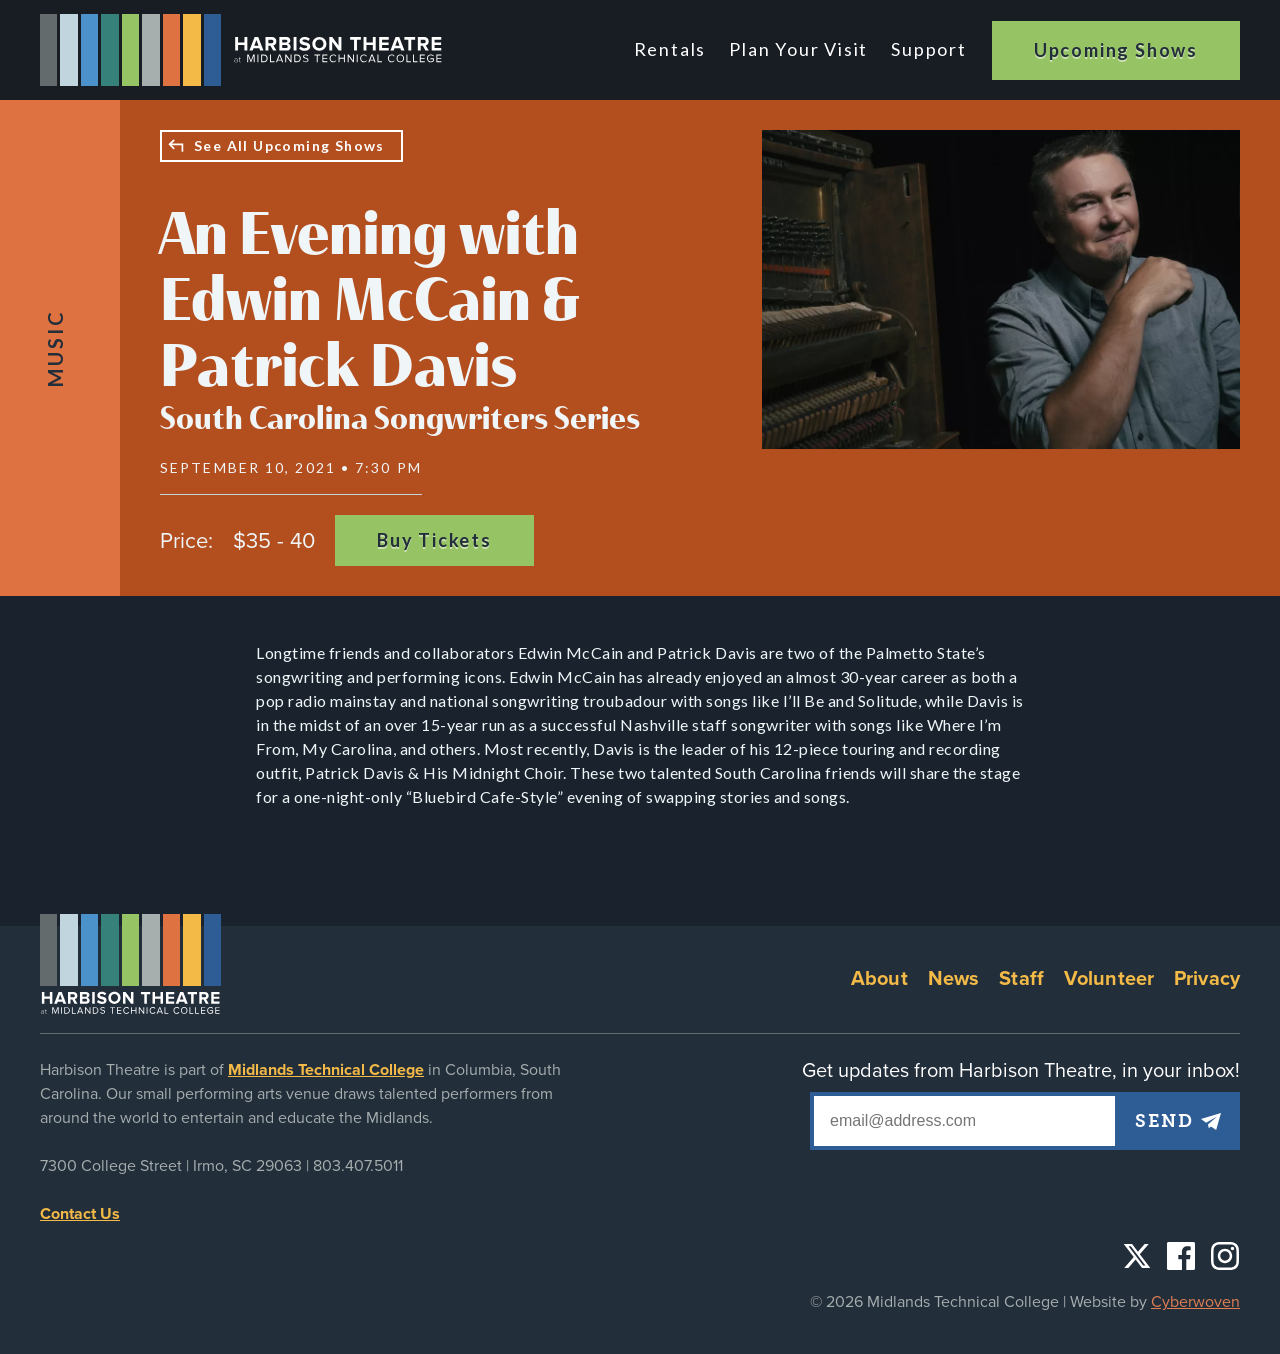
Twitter (1137, 1256)
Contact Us (80, 1214)
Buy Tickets (434, 540)
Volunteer (1109, 979)
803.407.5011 (358, 1166)
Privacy (1207, 979)
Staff (1021, 979)
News (954, 979)
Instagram (1225, 1256)
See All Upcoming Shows (289, 145)
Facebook (1181, 1256)
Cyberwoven (1195, 1302)
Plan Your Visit (798, 49)
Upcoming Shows (1116, 50)
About (879, 979)
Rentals (670, 49)
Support (929, 49)
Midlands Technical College (326, 1070)
